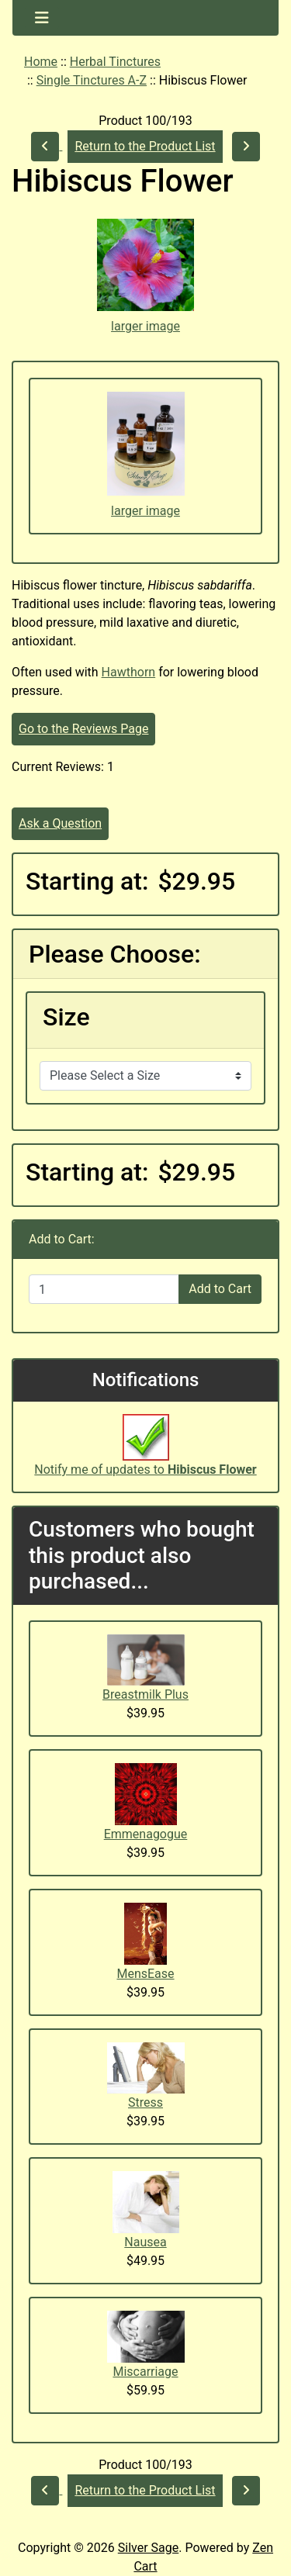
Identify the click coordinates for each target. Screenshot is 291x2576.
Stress (145, 2102)
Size (66, 1017)
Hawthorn (129, 672)
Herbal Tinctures (115, 61)
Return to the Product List (144, 146)
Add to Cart (220, 1288)
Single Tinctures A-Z (91, 80)
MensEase (145, 1973)
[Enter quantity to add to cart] (104, 1289)
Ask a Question (60, 823)
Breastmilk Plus (145, 1694)
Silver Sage (148, 2547)
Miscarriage (145, 2371)
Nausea (145, 2242)
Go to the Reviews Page (83, 728)
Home (40, 61)
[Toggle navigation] (42, 17)
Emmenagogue (146, 1834)
